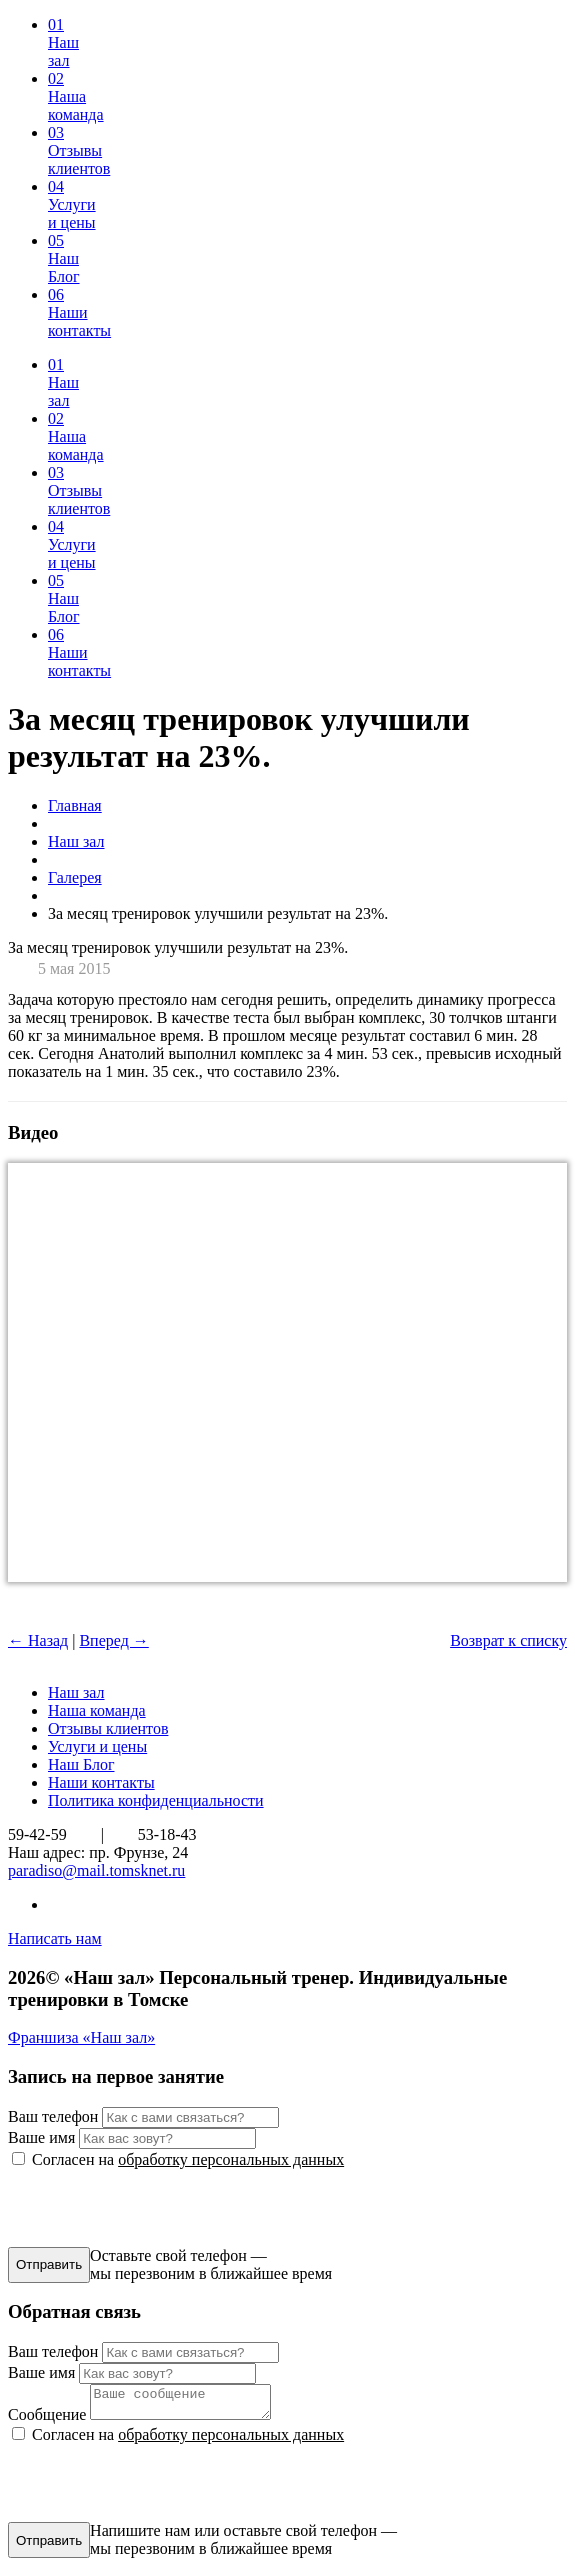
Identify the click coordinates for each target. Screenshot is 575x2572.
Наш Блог (81, 1764)
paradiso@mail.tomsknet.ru (96, 1870)
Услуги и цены (97, 1746)
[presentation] (160, 2208)
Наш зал (76, 841)
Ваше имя (41, 2137)
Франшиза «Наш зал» (81, 2037)
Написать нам (55, 1938)
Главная (75, 805)
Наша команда (97, 1710)
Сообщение (47, 2420)
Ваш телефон (53, 2116)
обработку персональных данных (231, 2159)
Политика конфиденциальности (156, 1800)
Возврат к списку (508, 1640)
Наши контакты (101, 1782)
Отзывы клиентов (108, 1728)
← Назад (38, 1640)
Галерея (75, 877)
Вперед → (113, 1640)
